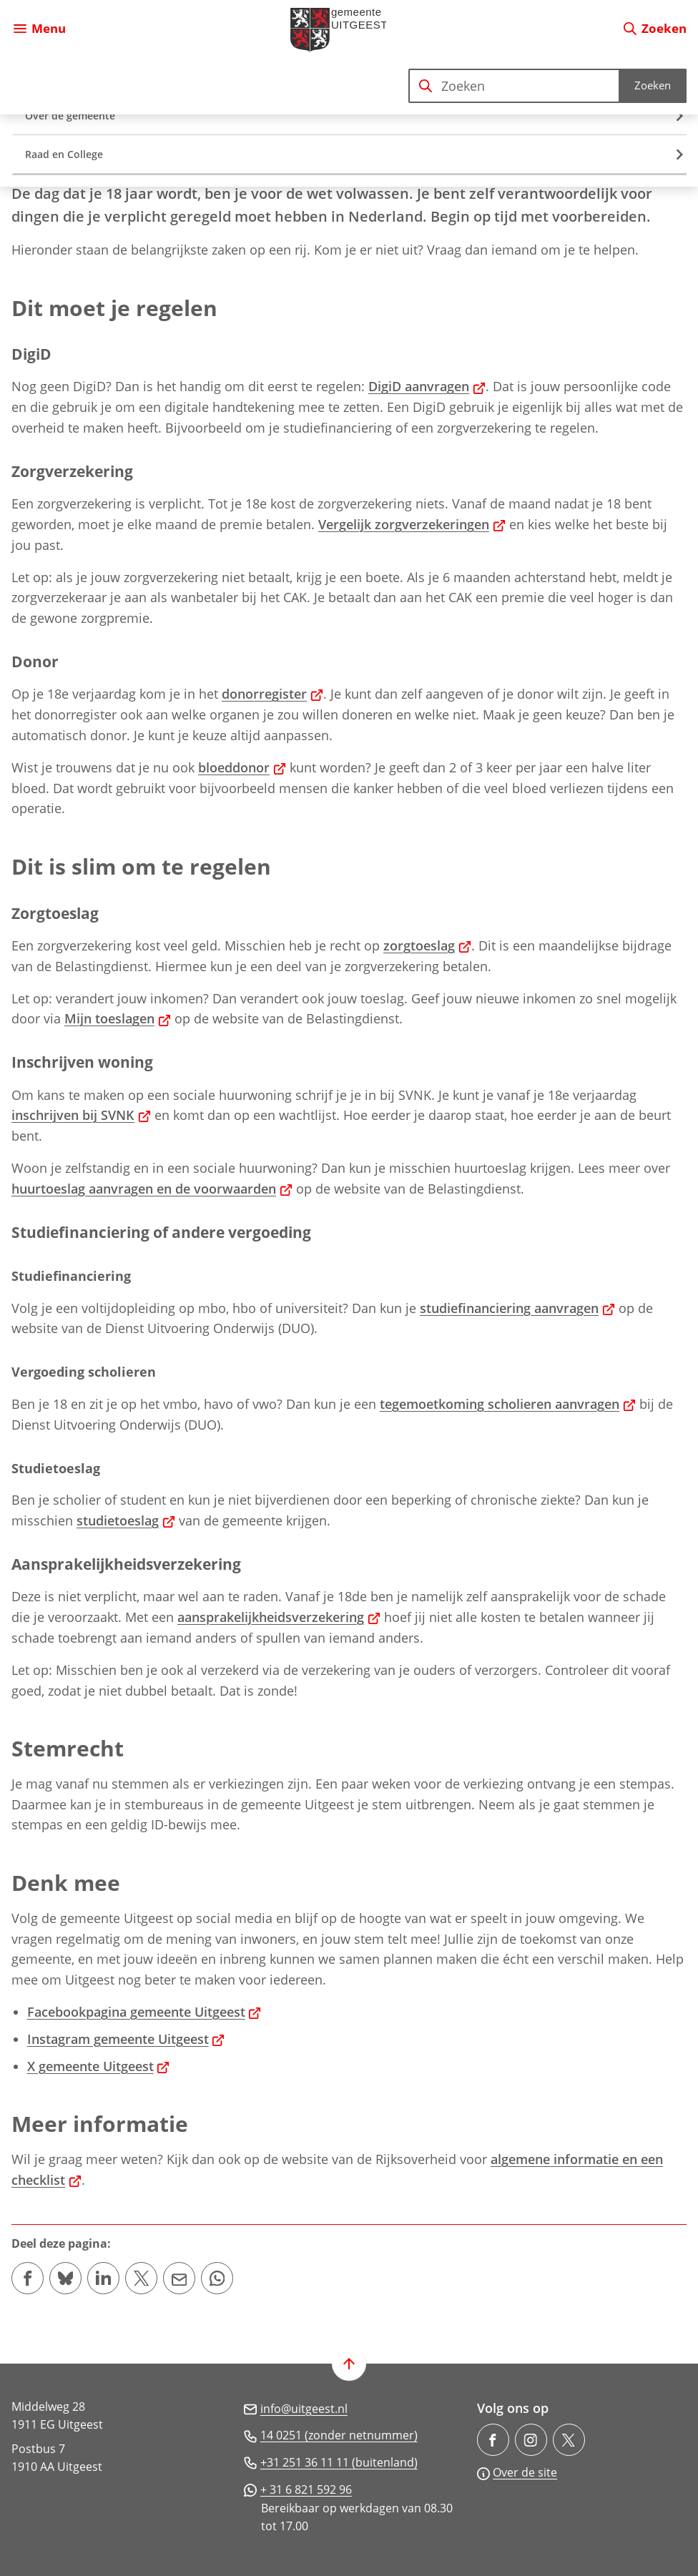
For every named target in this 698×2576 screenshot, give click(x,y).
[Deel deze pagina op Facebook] (27, 2278)
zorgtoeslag (427, 945)
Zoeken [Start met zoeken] (652, 85)
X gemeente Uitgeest (98, 2066)
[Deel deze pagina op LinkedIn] (103, 2278)
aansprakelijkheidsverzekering (278, 1617)
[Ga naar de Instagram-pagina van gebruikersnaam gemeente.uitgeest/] (531, 2440)
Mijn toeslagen (117, 1018)
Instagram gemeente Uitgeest (126, 2038)
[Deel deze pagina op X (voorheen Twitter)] (141, 2278)
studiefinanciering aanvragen (517, 1308)
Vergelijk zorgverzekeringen (412, 524)
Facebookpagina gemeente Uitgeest (144, 2011)
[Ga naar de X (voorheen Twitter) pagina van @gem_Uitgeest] (569, 2440)
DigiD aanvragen (427, 386)
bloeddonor (242, 767)
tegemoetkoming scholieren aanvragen (508, 1403)
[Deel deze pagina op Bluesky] (65, 2278)
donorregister (272, 693)
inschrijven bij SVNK (81, 1115)
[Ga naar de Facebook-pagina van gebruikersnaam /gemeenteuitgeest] (493, 2440)
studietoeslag (126, 1520)
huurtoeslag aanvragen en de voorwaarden (152, 1188)
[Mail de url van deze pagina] (179, 2278)
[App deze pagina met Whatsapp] (217, 2278)
